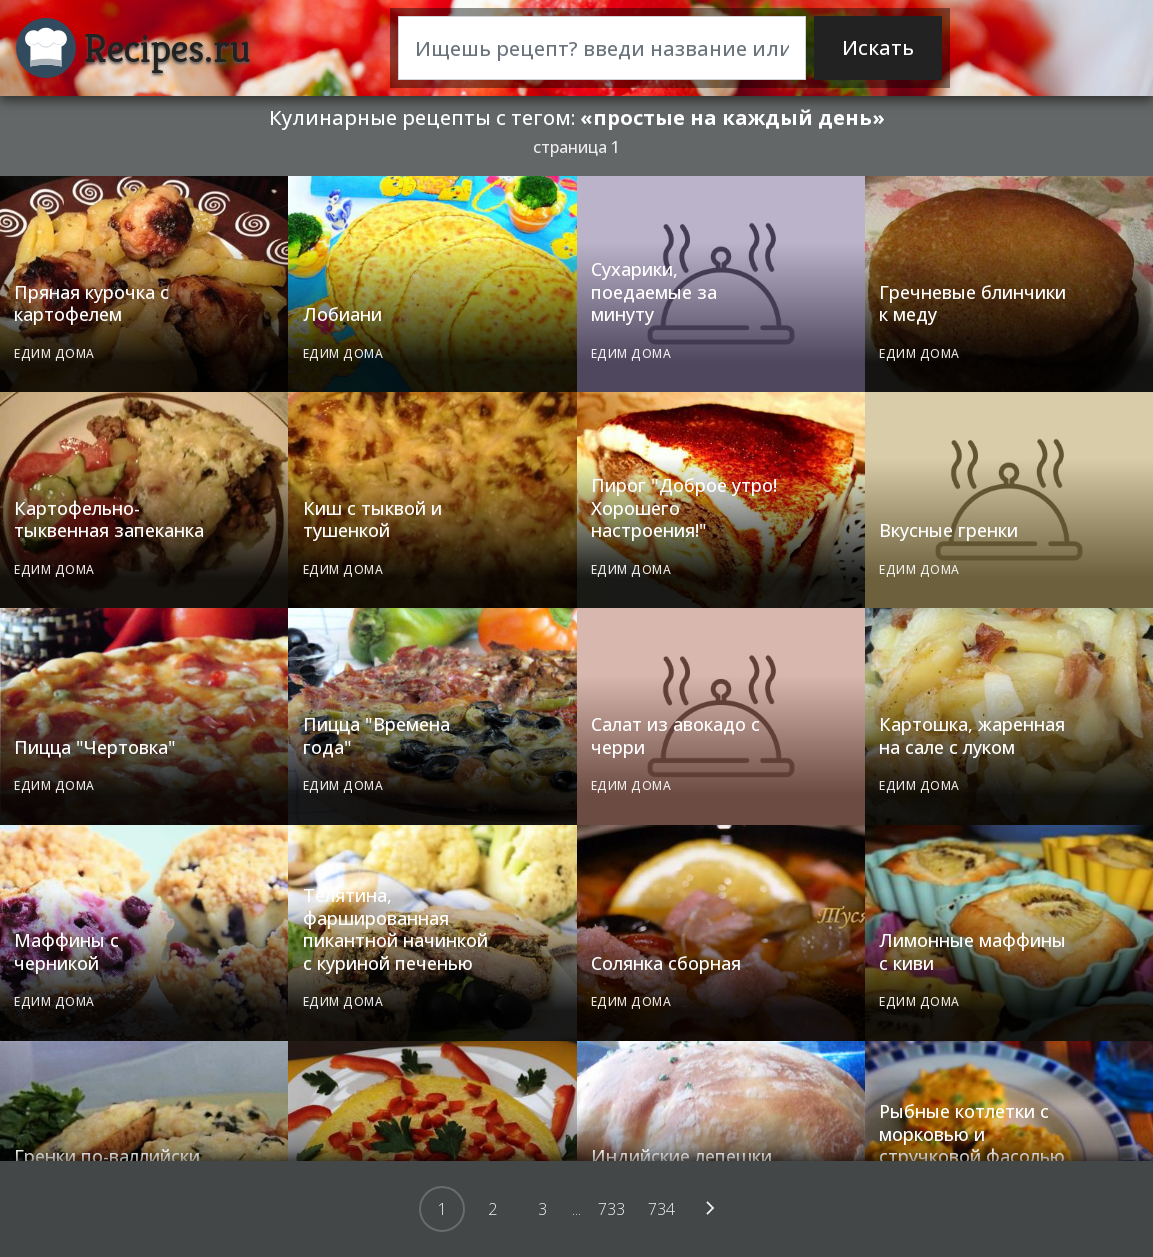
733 (611, 1209)
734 (661, 1209)
